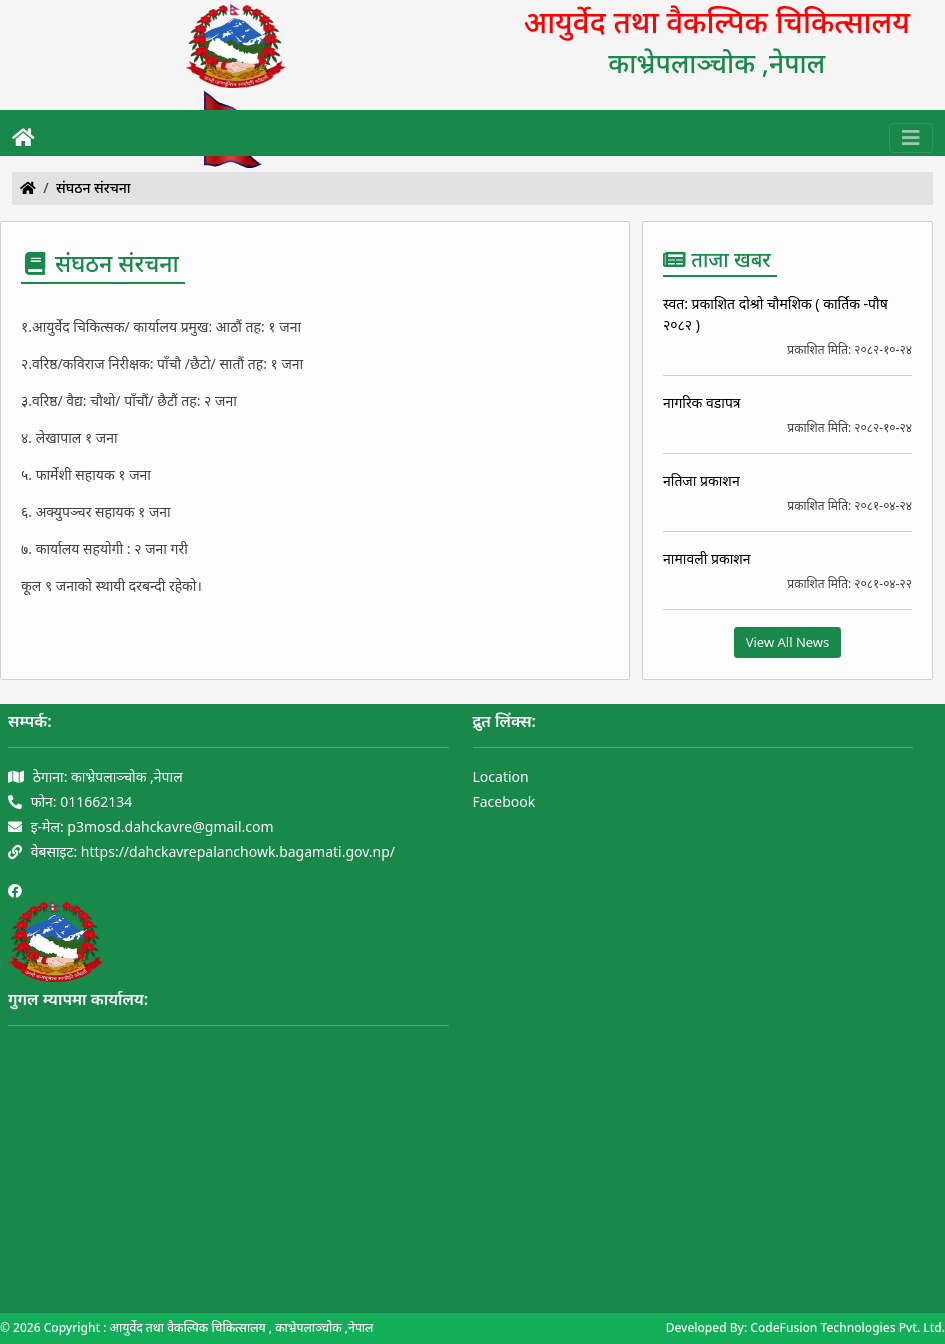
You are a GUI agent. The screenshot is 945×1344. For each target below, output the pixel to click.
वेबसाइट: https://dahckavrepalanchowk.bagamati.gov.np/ (201, 851)
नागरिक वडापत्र (702, 402)
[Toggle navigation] (911, 138)
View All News (788, 642)
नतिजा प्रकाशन (701, 480)
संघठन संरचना (93, 187)
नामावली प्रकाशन (707, 558)
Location (501, 776)
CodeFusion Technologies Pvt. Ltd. (847, 1327)
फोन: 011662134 (70, 801)
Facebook (504, 801)
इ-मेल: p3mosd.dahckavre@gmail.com (141, 826)
